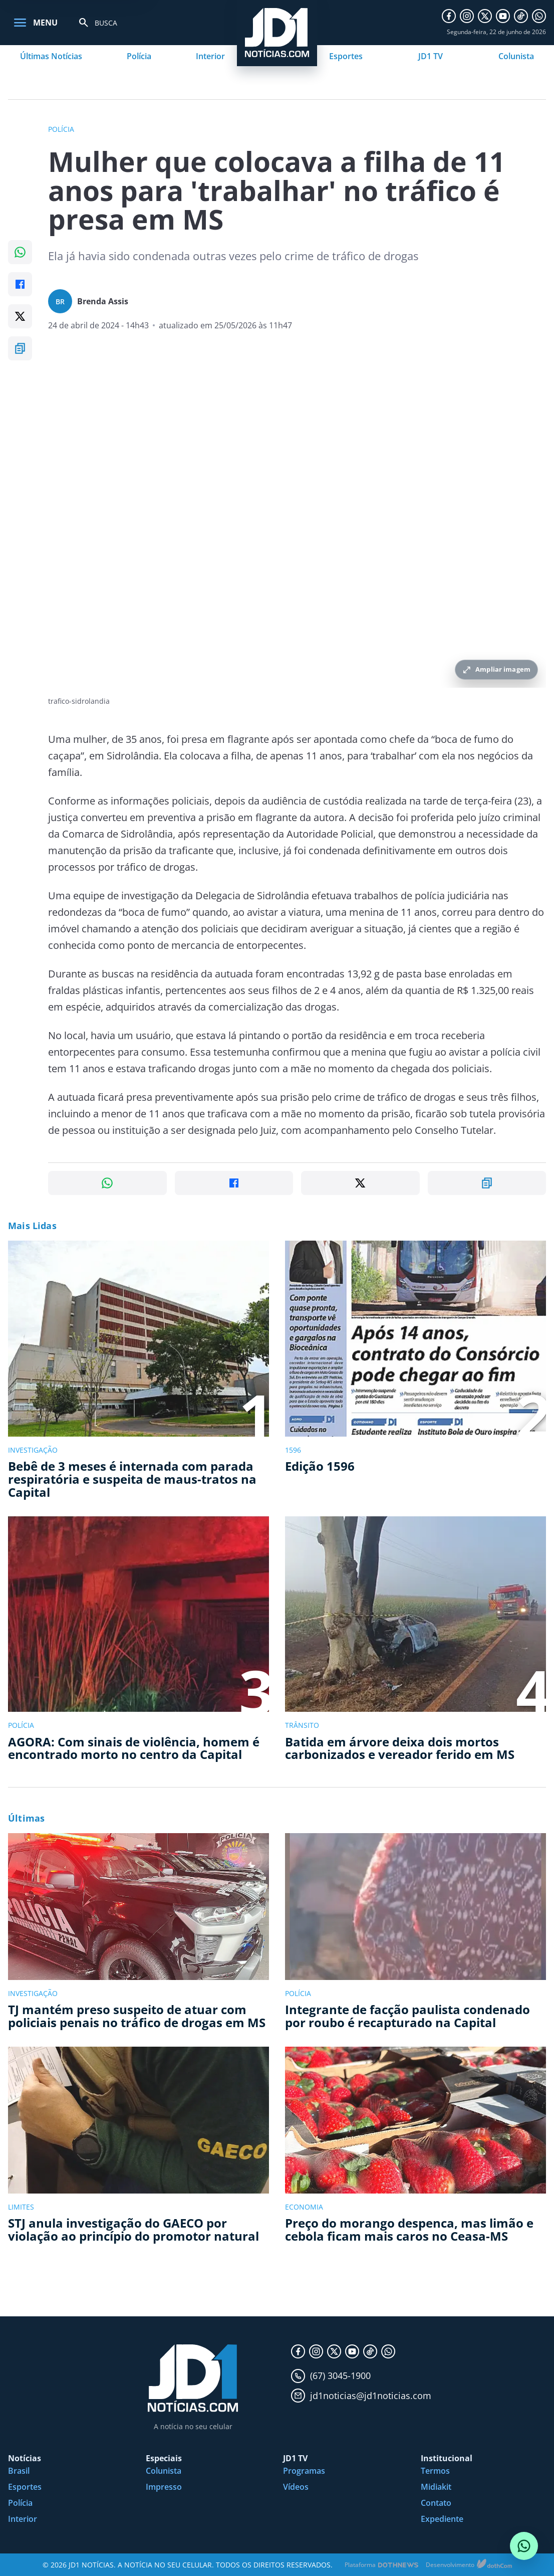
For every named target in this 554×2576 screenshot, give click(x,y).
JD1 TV (430, 56)
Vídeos (296, 2486)
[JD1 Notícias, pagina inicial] (193, 2378)
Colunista (516, 56)
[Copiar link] (20, 348)
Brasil (19, 2470)
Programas (304, 2470)
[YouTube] (503, 16)
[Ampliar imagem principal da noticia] (297, 521)
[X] (485, 16)
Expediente (442, 2518)
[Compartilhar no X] (20, 316)
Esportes (346, 56)
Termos (435, 2470)
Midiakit (436, 2486)
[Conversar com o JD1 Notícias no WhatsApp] (524, 2546)
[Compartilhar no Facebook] (20, 284)
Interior (210, 56)
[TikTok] (521, 16)
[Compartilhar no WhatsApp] (20, 252)
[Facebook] (449, 16)
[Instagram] (467, 16)
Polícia (139, 56)
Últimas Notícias (51, 56)
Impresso (164, 2486)
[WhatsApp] (539, 16)
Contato (436, 2502)
